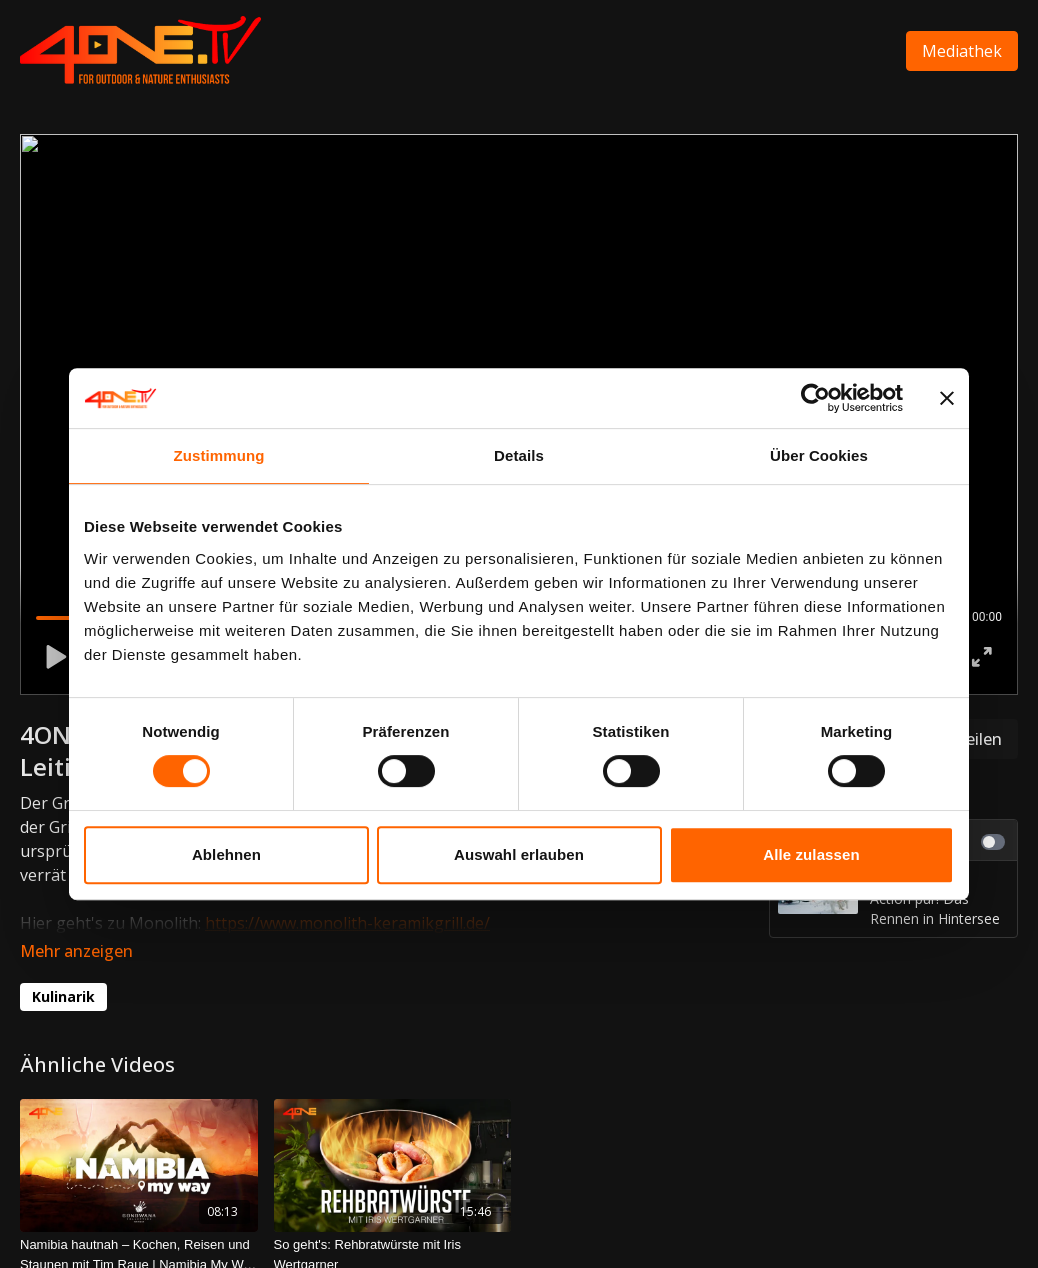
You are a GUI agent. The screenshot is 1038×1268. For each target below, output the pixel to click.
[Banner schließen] (947, 398)
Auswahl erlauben (519, 854)
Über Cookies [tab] (819, 455)
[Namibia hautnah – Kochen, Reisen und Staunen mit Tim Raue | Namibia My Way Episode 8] (139, 1226)
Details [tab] (519, 455)
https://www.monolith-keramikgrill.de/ (347, 923)
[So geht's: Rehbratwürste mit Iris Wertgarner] (393, 1226)
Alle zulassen (811, 854)
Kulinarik (63, 968)
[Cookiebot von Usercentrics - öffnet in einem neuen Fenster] (815, 398)
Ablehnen (226, 854)
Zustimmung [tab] (219, 455)
